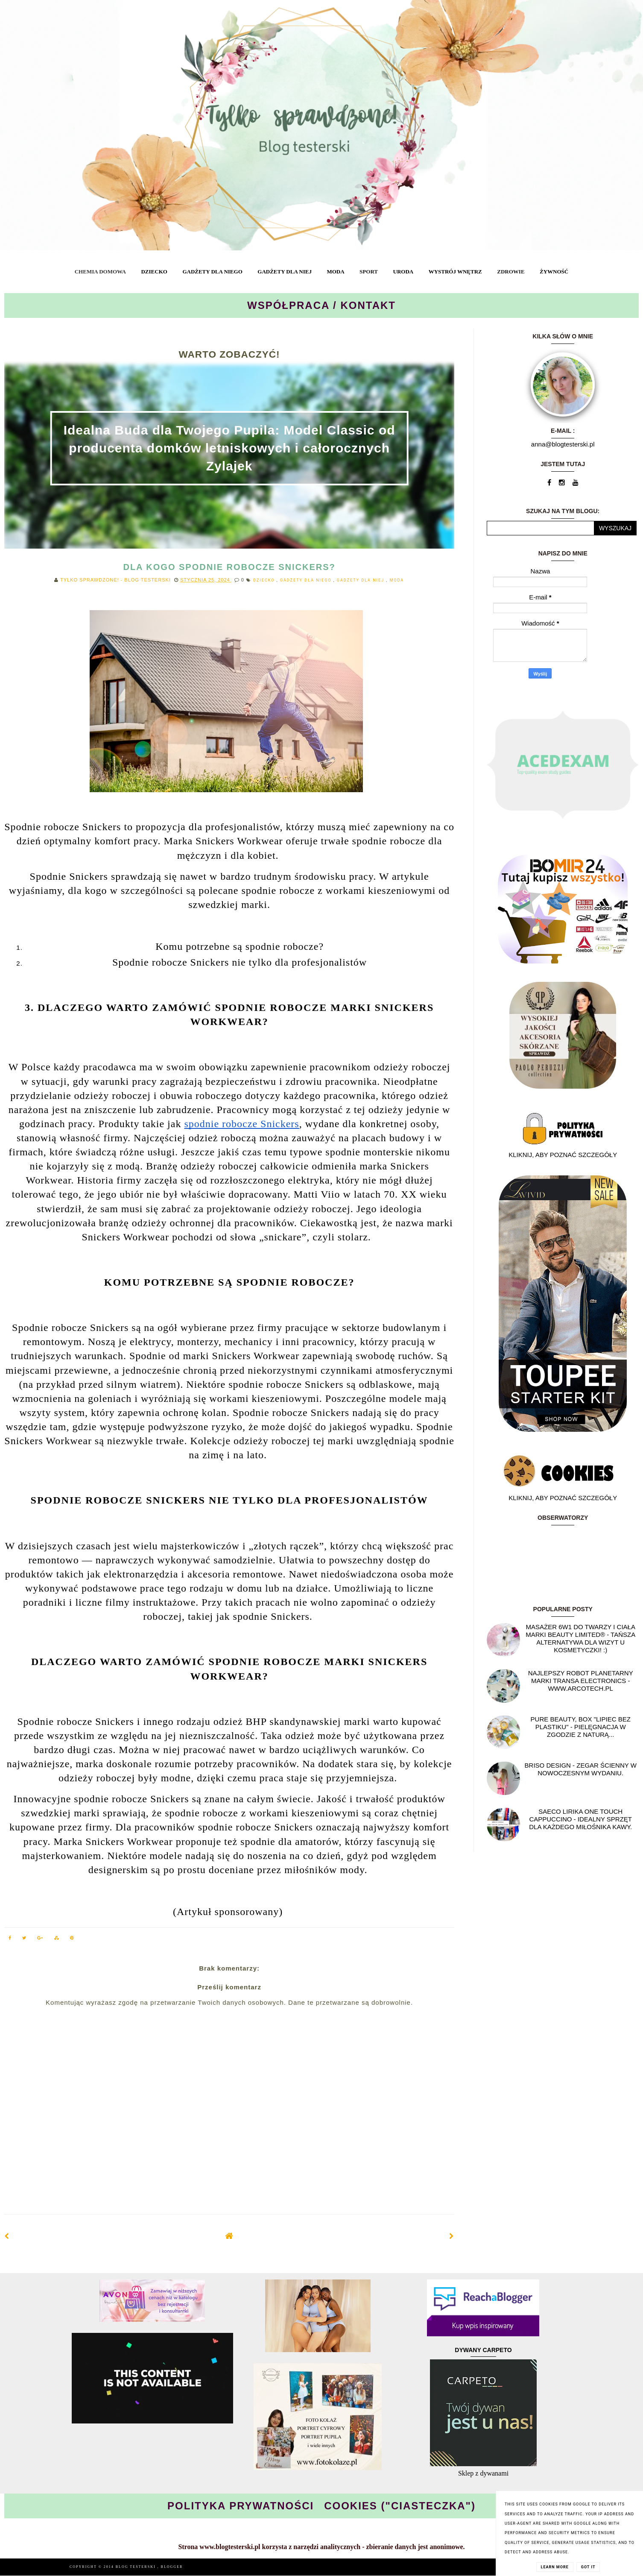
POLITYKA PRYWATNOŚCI (240, 2505)
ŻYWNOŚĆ (554, 271)
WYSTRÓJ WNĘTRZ (455, 271)
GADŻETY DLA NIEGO (212, 271)
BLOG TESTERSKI (137, 2567)
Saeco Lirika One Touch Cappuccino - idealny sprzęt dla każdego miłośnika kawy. (580, 1819)
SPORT (368, 271)
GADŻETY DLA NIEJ (284, 271)
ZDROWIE (510, 271)
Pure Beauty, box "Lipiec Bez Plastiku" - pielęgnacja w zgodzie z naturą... (581, 1726)
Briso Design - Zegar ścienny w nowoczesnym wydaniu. (581, 1769)
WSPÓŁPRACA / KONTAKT (321, 305)
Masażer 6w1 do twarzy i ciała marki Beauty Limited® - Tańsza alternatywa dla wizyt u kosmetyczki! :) (580, 1638)
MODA (335, 271)
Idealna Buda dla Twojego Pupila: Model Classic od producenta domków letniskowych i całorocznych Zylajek (229, 448)
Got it (588, 2567)
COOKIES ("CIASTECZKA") (400, 2505)
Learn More (555, 2567)
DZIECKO (154, 271)
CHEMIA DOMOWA (100, 271)
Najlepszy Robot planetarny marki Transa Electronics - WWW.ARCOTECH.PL (580, 1680)
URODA (403, 271)
